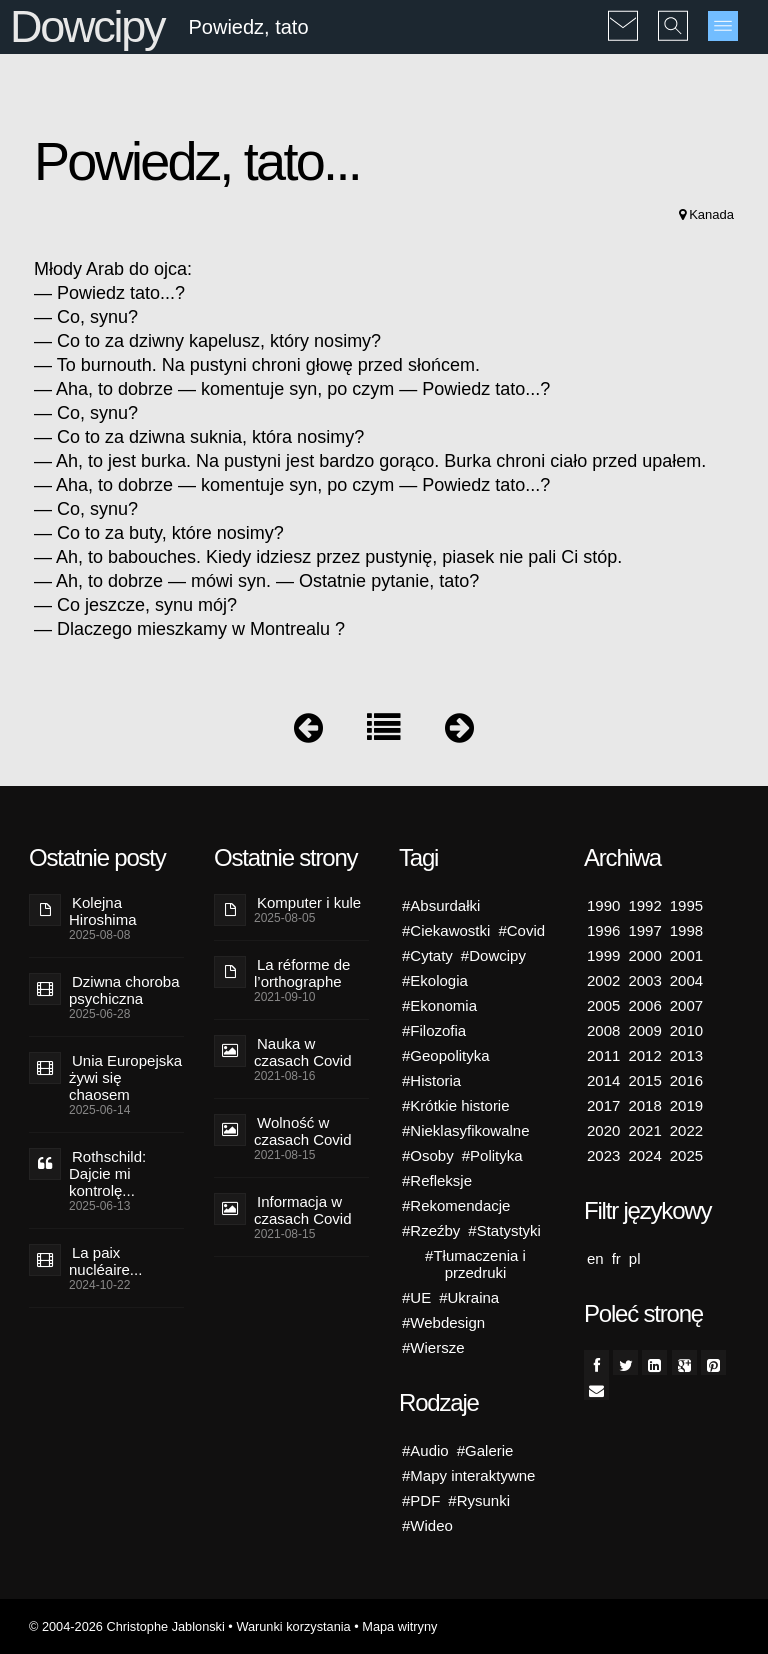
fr (616, 1258)
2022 (686, 1130)
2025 (686, 1155)
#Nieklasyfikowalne (466, 1130)
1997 (644, 930)
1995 (686, 905)
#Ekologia (435, 980)
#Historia (431, 1080)
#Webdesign (443, 1322)
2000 (644, 955)
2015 (644, 1080)
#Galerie (485, 1450)
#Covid (521, 930)
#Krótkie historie (456, 1105)
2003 (644, 980)
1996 (603, 930)
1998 (686, 930)
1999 (603, 955)
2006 (644, 1005)
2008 (603, 1030)
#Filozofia (434, 1030)
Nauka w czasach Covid (303, 1052)
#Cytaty (427, 955)
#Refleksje (437, 1180)
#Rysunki (479, 1500)
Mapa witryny (399, 1626)
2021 (644, 1130)
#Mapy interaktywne (468, 1475)
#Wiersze (433, 1347)
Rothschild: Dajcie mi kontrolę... (107, 1173)
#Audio (425, 1450)
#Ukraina (469, 1297)
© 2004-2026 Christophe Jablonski (127, 1626)
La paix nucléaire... (105, 1261)
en (595, 1258)
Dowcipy (87, 26)
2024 (644, 1155)
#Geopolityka (446, 1055)
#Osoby (428, 1155)
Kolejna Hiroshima (103, 911)
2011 (603, 1055)
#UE (416, 1297)
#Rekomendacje (456, 1205)
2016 (686, 1080)
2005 (603, 1005)
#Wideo (427, 1525)
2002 (603, 980)
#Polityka (492, 1155)
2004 (686, 980)
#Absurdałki (441, 905)
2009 (644, 1030)
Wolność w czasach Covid (303, 1131)
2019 (686, 1105)
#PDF (421, 1500)
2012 (644, 1055)
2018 (644, 1105)
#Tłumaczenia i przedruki (475, 1264)
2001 (686, 955)
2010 (686, 1030)
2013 (686, 1055)
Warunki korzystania (293, 1626)
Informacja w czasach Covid (303, 1210)
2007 (686, 1005)
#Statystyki (504, 1230)
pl (635, 1258)
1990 (603, 905)
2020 (603, 1130)
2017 (603, 1105)
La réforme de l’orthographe (302, 973)
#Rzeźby (431, 1230)
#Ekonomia (439, 1005)
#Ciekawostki (446, 930)
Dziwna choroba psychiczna (124, 990)
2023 (603, 1155)
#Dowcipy (493, 955)
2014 (603, 1080)
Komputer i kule (309, 902)
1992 (644, 905)
